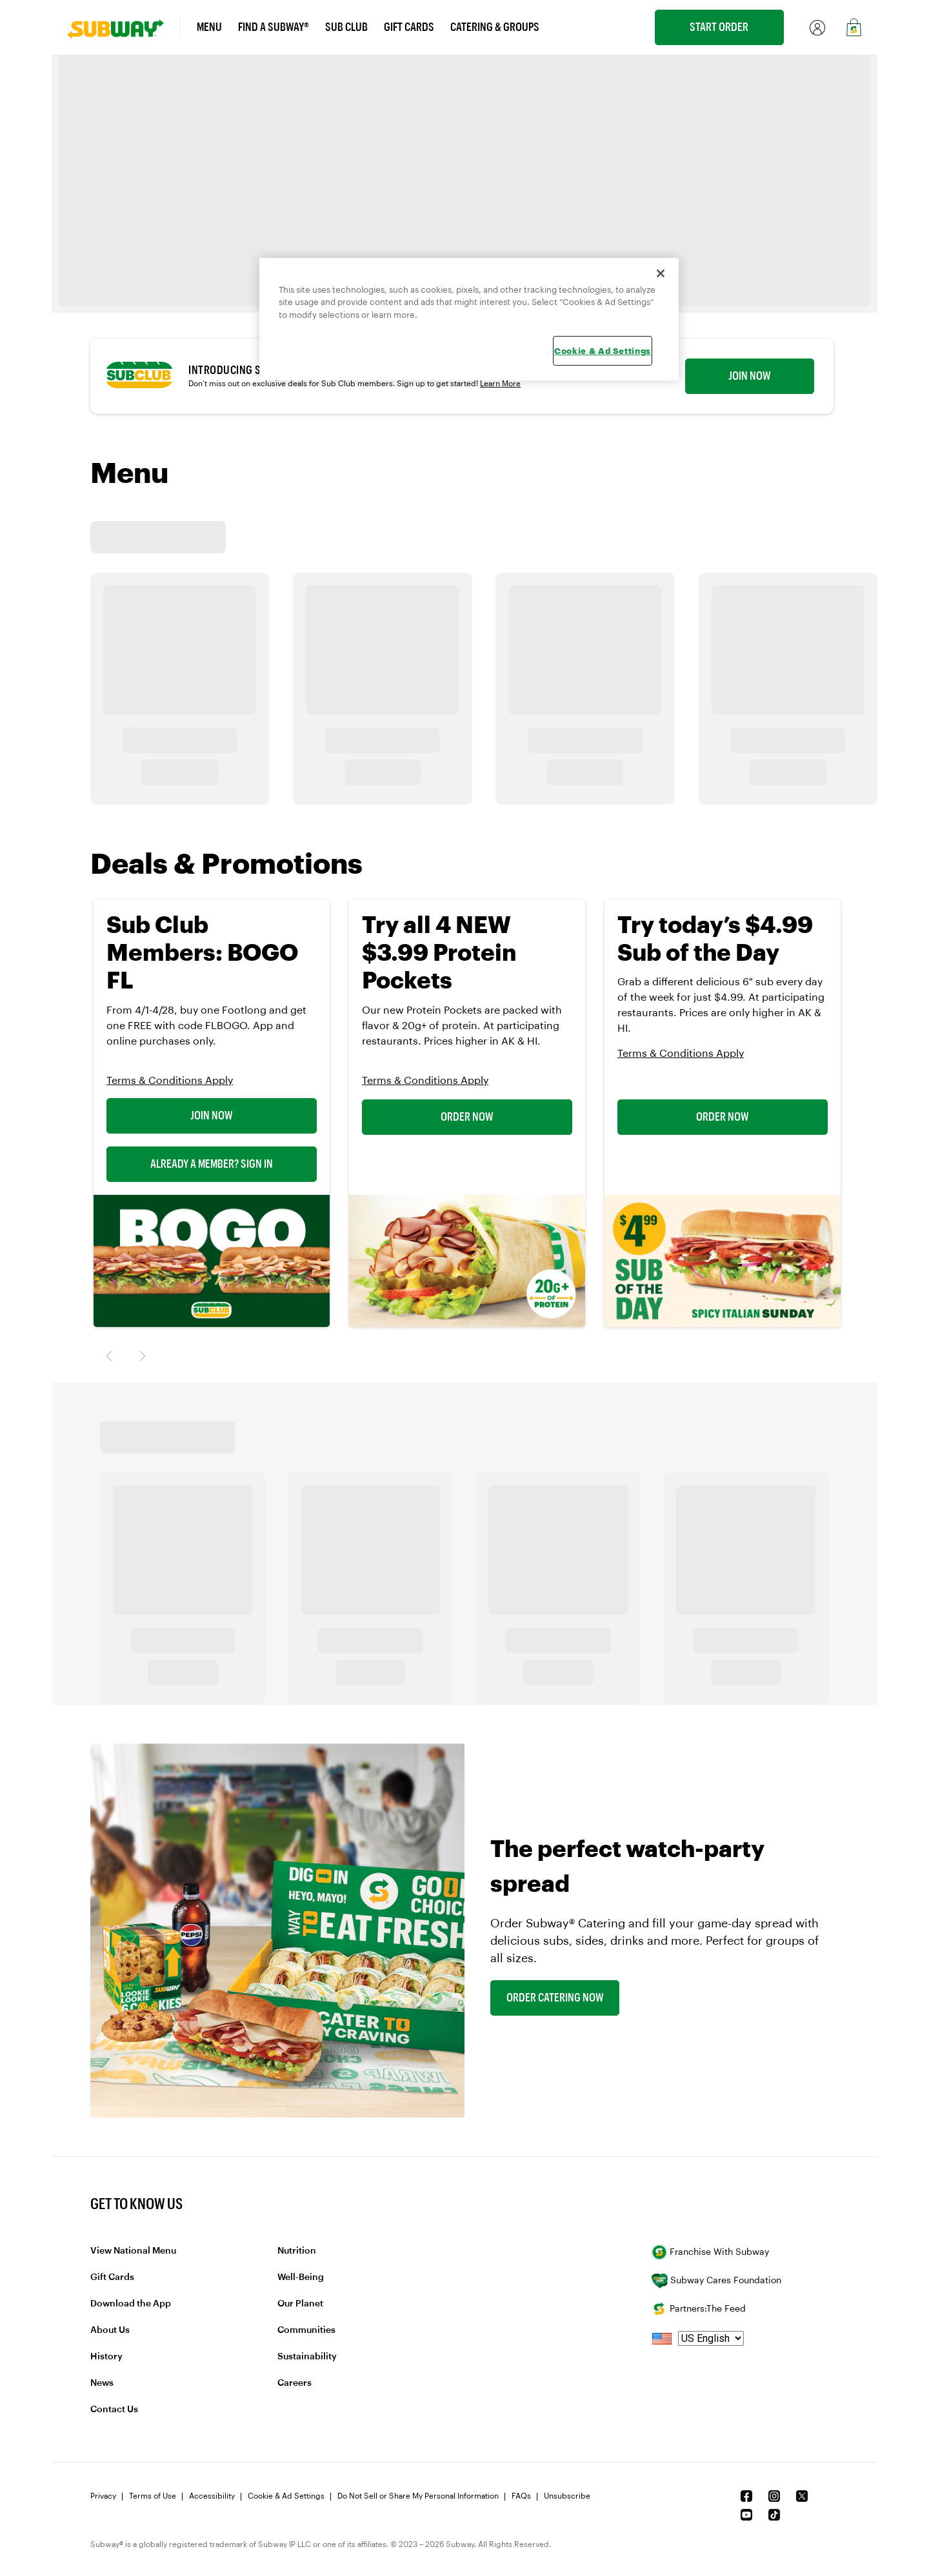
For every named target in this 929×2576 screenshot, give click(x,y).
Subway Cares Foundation (716, 2280)
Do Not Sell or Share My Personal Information (418, 2496)
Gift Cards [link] (409, 27)
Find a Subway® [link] (273, 27)
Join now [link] (749, 376)
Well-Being (300, 2277)
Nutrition (296, 2251)
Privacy (103, 2496)
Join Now (211, 1115)
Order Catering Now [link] (555, 1997)
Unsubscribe (567, 2496)
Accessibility (212, 2496)
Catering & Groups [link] (494, 27)
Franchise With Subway (710, 2252)
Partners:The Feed (699, 2309)
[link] (124, 27)
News (102, 2383)
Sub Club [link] (346, 27)
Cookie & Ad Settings (286, 2496)
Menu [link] (209, 27)
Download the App (130, 2303)
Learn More (500, 384)
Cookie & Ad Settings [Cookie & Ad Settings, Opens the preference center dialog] (602, 351)
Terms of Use (152, 2496)
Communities (306, 2330)
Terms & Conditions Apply (169, 1081)
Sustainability (307, 2356)
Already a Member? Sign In (211, 1164)
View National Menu (133, 2251)
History (106, 2356)
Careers (294, 2383)
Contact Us (114, 2409)
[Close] (660, 273)
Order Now (467, 1117)
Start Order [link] (719, 27)
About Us (110, 2330)
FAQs (521, 2496)
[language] (711, 2338)
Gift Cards (112, 2277)
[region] (469, 319)
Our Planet (300, 2303)
